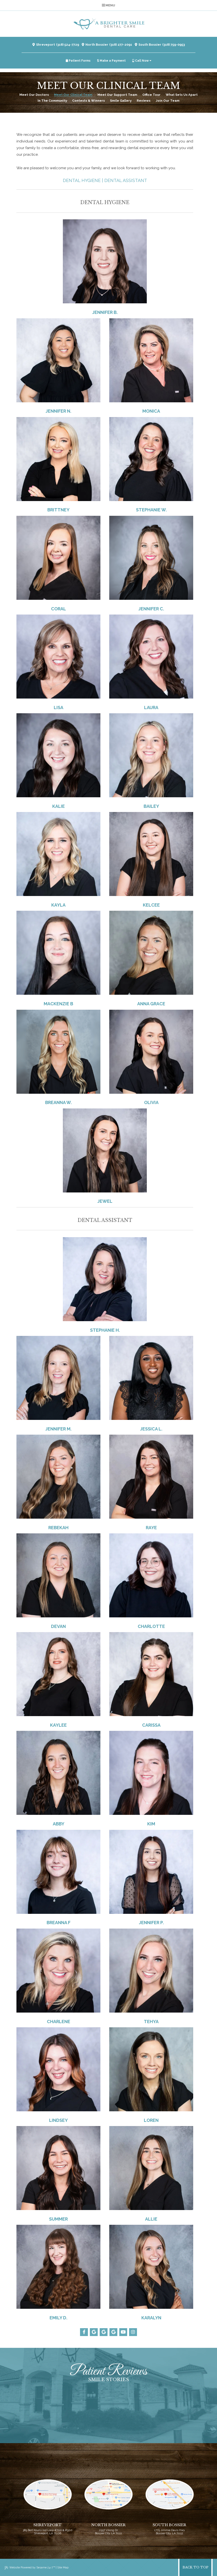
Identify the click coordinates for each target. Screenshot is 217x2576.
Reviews (143, 100)
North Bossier (95, 44)
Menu (108, 5)
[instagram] (133, 2332)
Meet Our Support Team (117, 95)
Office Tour (151, 95)
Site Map (66, 2567)
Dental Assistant (125, 180)
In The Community (52, 100)
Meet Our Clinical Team (73, 95)
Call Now (141, 60)
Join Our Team (167, 100)
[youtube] (123, 2332)
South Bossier (148, 44)
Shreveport (43, 44)
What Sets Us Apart (182, 95)
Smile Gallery (121, 100)
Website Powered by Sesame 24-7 (31, 2567)
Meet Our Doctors (34, 95)
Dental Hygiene (82, 180)
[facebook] (84, 2332)
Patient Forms (78, 60)
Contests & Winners (88, 100)
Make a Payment (111, 60)
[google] (94, 2332)
